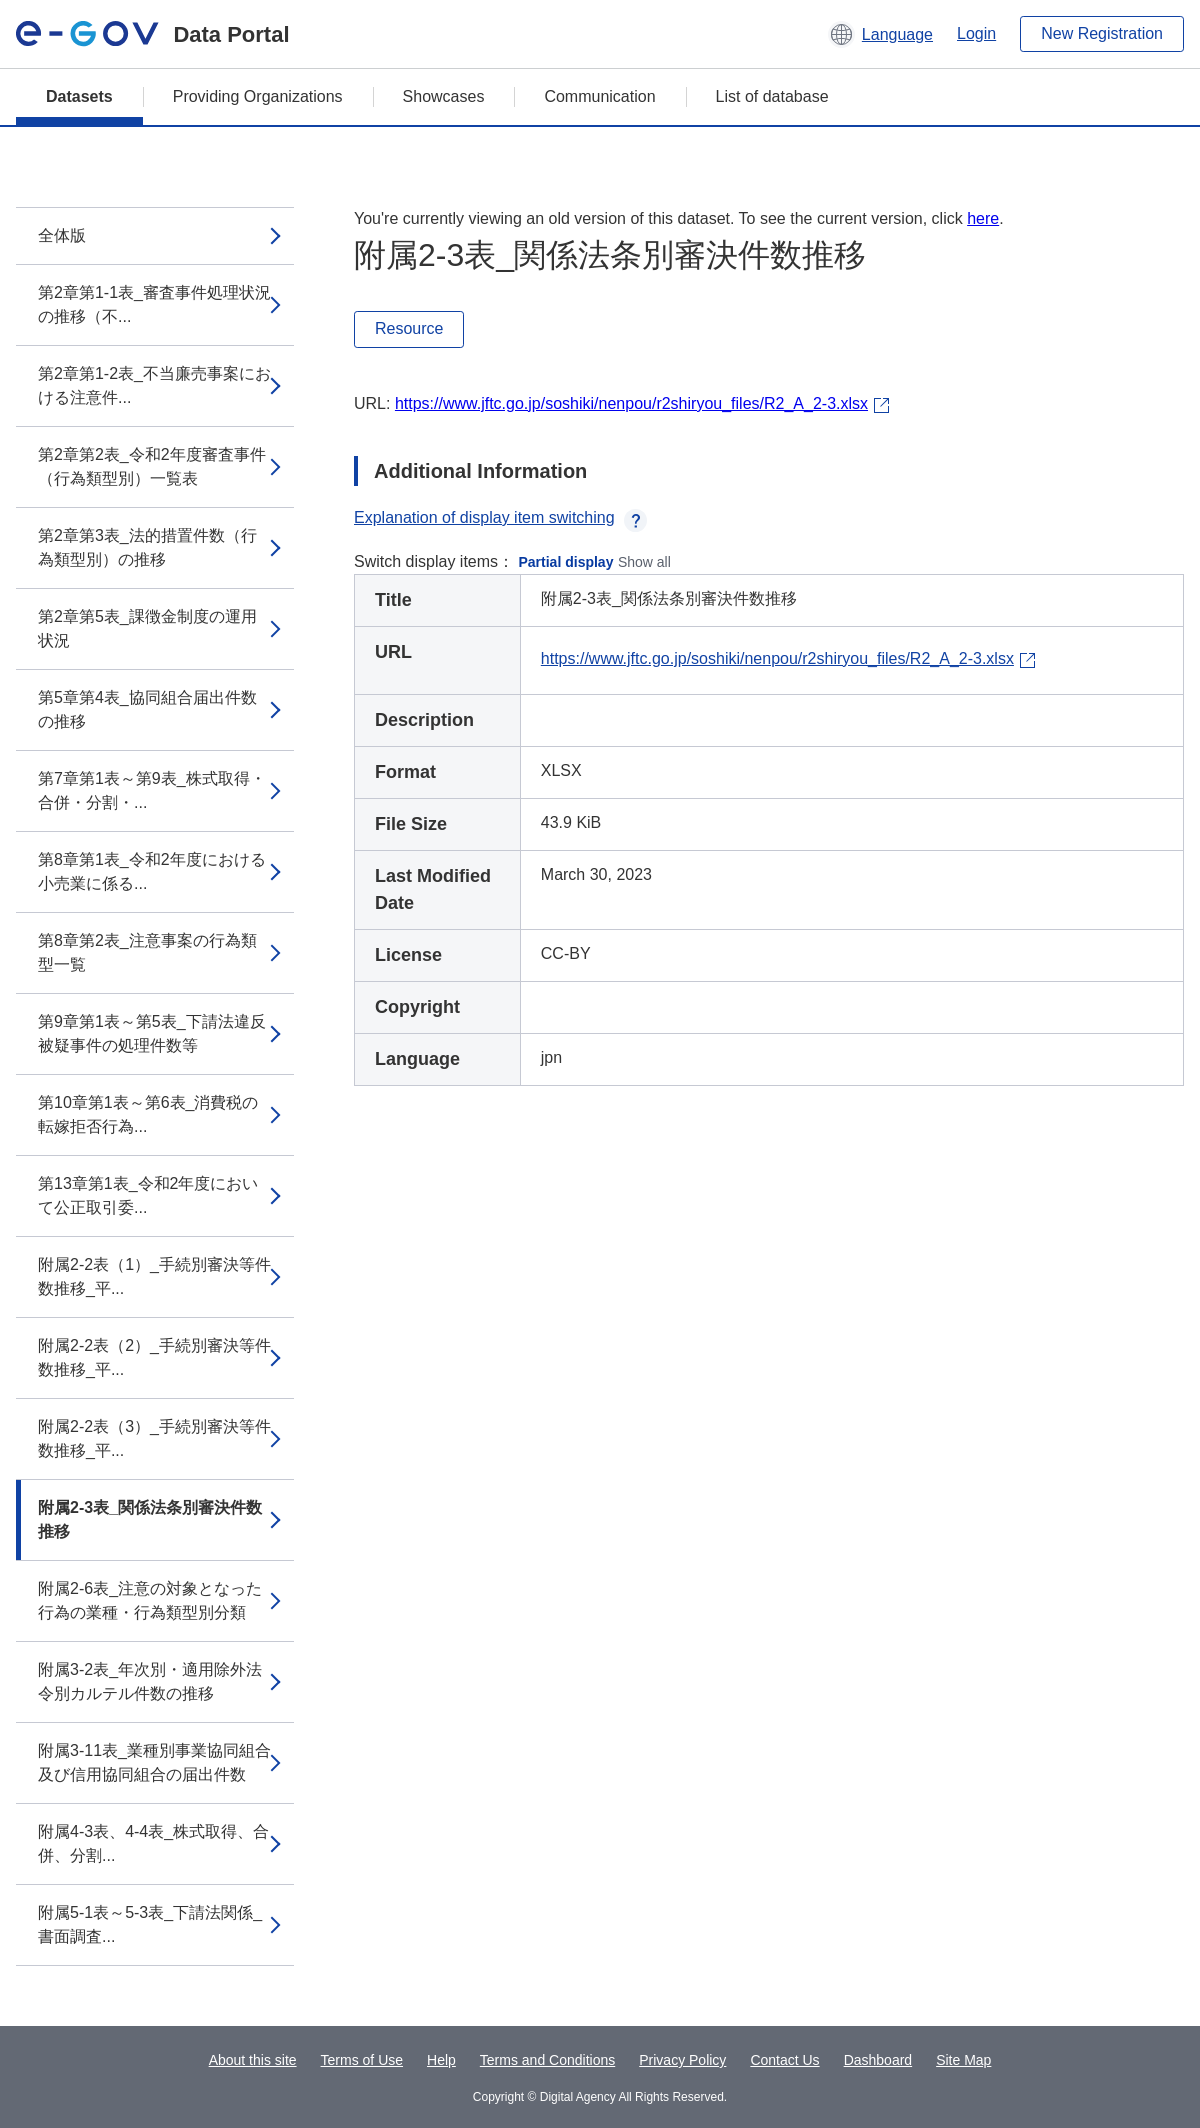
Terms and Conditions (547, 2060)
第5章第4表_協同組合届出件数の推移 (147, 709)
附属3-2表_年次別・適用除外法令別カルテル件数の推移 (150, 1681)
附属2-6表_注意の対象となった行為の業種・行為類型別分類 (150, 1600)
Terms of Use (362, 2060)
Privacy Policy (682, 2060)
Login (976, 33)
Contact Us (784, 2060)
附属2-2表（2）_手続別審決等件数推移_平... (154, 1357)
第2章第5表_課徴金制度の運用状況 (147, 628)
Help (441, 2060)
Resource (409, 328)
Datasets (79, 96)
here (983, 218)
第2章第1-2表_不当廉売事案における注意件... (154, 385)
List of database (772, 96)
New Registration (1102, 33)
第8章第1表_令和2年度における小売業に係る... (152, 871)
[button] (880, 34)
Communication (599, 96)
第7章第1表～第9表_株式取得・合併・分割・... (152, 790)
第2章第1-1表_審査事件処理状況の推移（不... (154, 304)
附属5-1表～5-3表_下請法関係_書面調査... (150, 1924)
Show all (644, 562)
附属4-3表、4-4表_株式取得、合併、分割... (153, 1843)
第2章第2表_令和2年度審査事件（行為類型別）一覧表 (152, 466)
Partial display (566, 562)
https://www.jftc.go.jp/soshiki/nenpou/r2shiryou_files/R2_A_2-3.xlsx (631, 403)
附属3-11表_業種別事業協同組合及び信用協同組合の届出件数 (154, 1762)
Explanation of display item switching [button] (500, 517)
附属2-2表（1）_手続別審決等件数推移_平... (154, 1276)
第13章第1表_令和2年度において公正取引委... (148, 1195)
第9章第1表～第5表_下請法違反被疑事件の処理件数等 (152, 1033)
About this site (253, 2060)
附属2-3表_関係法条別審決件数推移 (150, 1519)
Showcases (444, 96)
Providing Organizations (258, 96)
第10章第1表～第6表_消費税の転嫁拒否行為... (148, 1114)
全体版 (62, 235)
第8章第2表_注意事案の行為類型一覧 (147, 952)
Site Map (963, 2060)
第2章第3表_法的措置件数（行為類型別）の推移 (147, 547)
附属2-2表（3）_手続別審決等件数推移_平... (154, 1438)
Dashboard (878, 2060)
